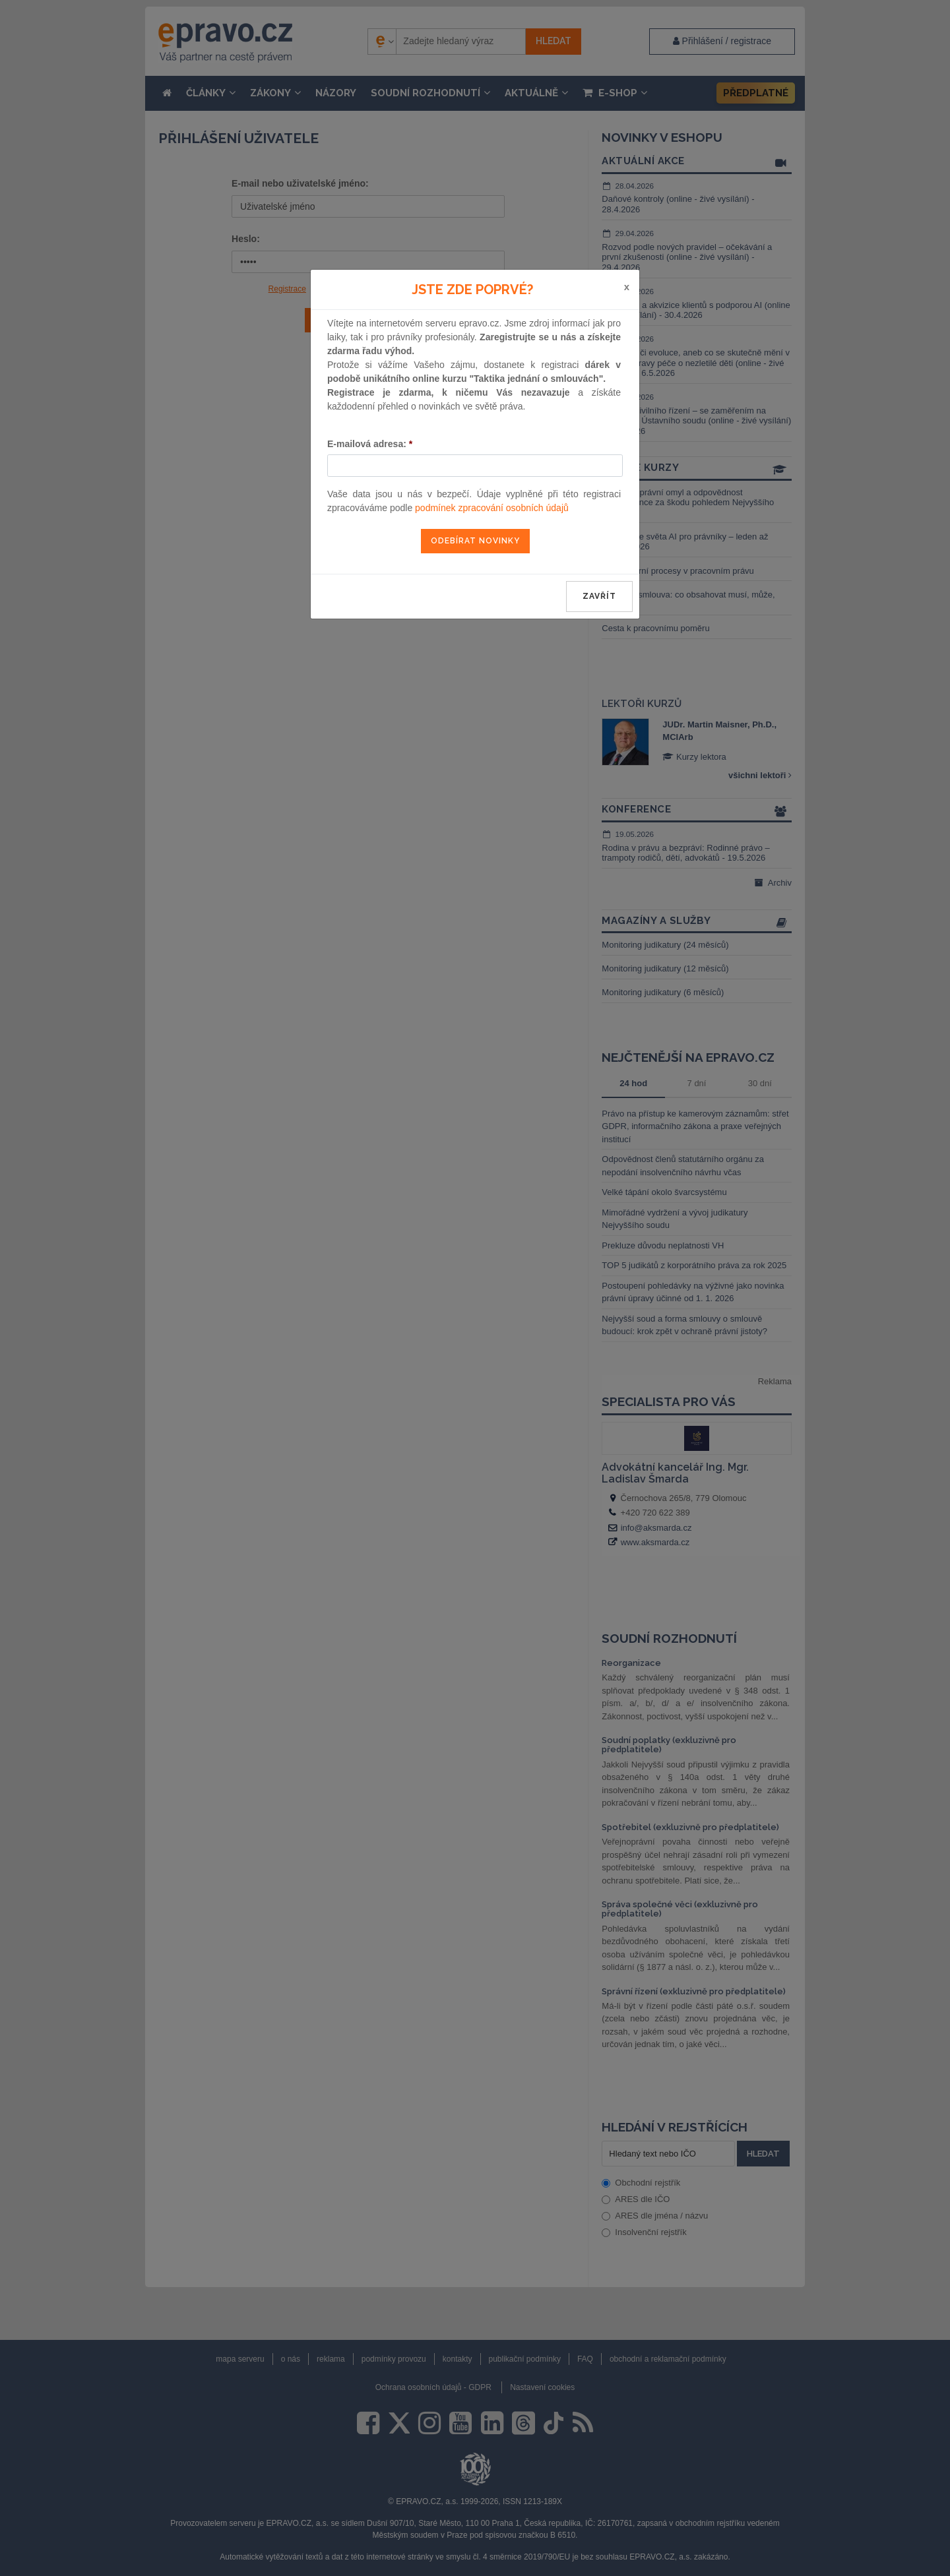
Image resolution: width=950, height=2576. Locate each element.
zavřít (599, 596)
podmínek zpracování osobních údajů (492, 508)
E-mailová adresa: (369, 444)
